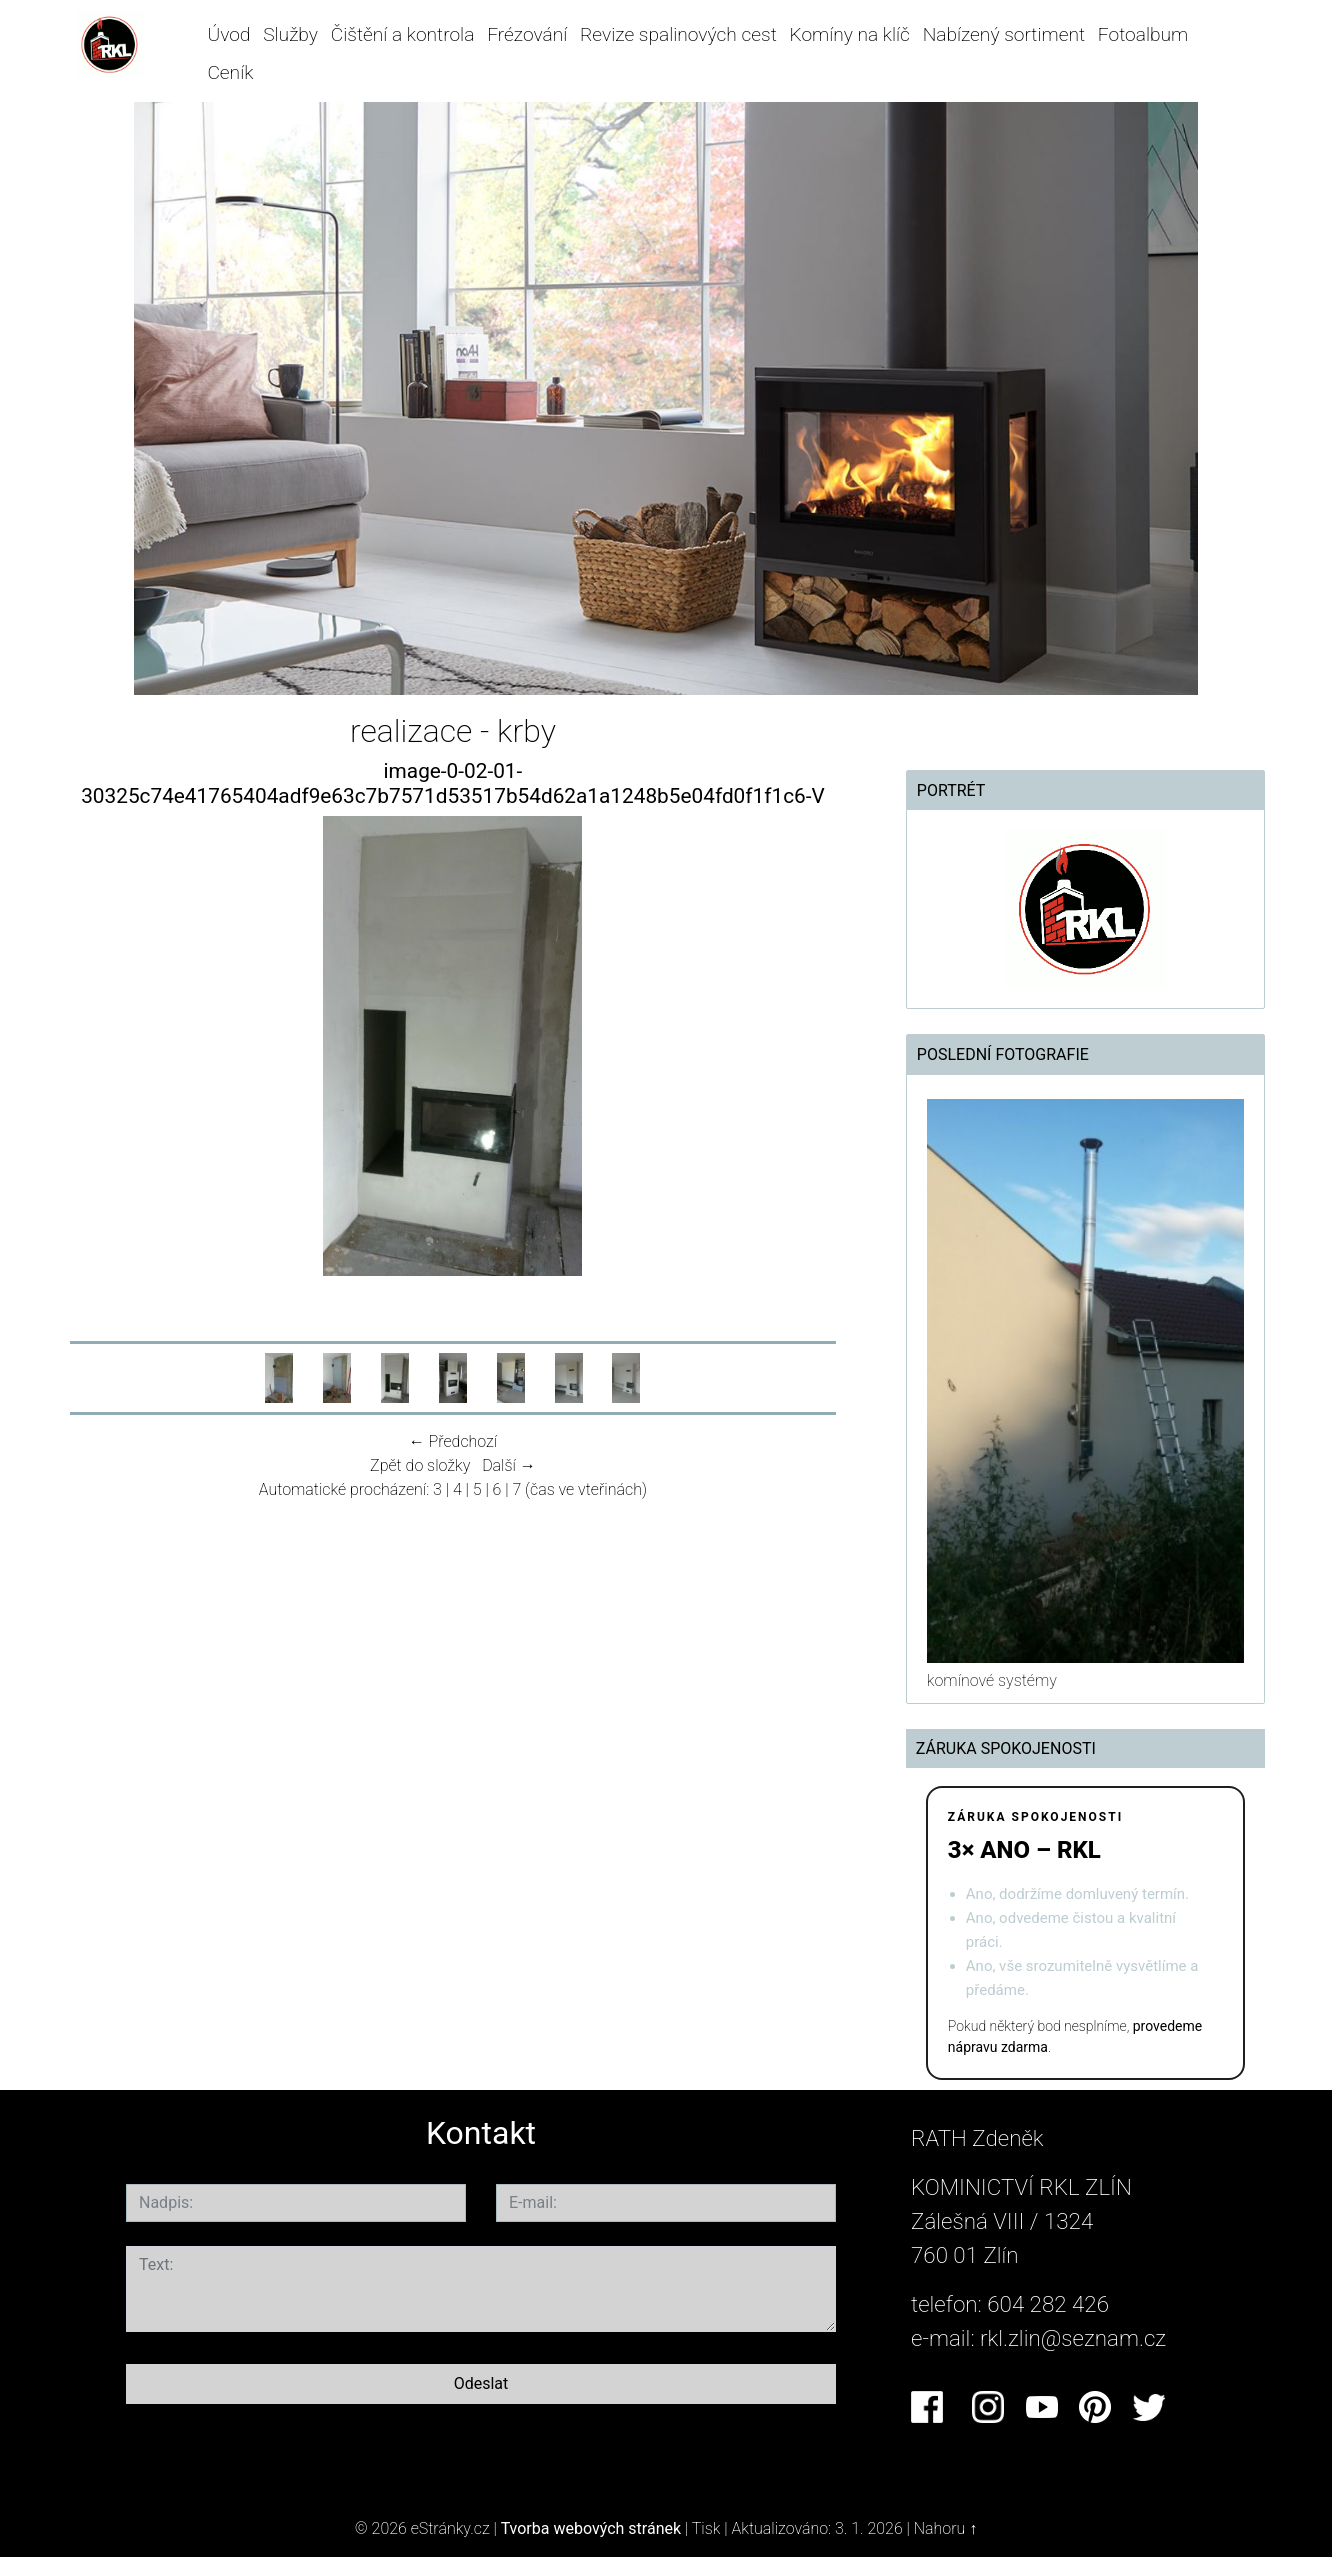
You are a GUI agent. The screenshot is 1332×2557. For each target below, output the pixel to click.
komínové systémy (992, 1680)
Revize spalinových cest (678, 34)
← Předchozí (453, 1441)
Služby (290, 34)
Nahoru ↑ (945, 2528)
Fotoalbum (1143, 34)
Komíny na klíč (850, 34)
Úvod (228, 34)
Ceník (230, 72)
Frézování (527, 34)
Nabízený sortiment (1004, 34)
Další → (509, 1465)
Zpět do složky (420, 1465)
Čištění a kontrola (403, 34)
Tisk (706, 2528)
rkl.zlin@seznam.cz (1073, 2338)
